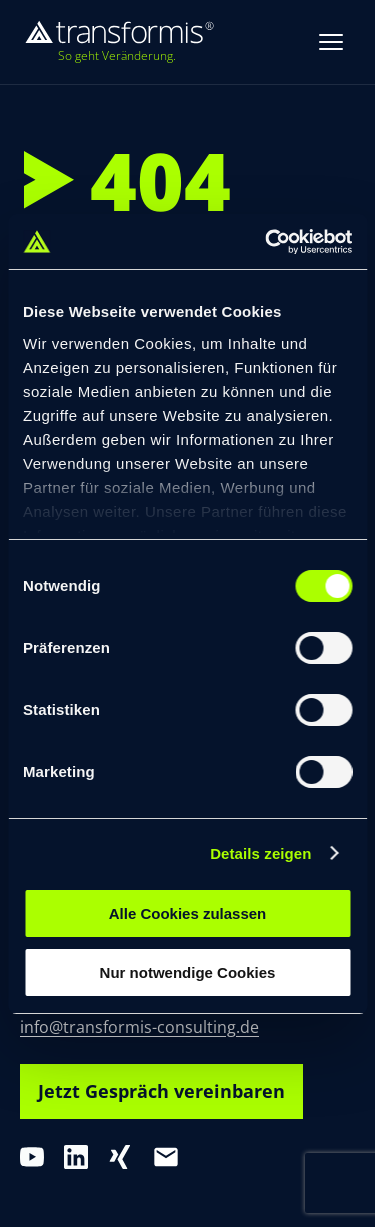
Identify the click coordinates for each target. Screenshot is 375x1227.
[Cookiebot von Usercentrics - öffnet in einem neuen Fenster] (267, 242)
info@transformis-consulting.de (139, 1027)
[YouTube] (32, 1157)
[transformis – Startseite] (119, 42)
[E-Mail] (166, 1157)
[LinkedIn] (76, 1157)
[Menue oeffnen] (331, 42)
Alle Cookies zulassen (188, 913)
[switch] (323, 648)
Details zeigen (260, 853)
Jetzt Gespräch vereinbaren (161, 1091)
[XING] (120, 1157)
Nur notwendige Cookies (188, 972)
